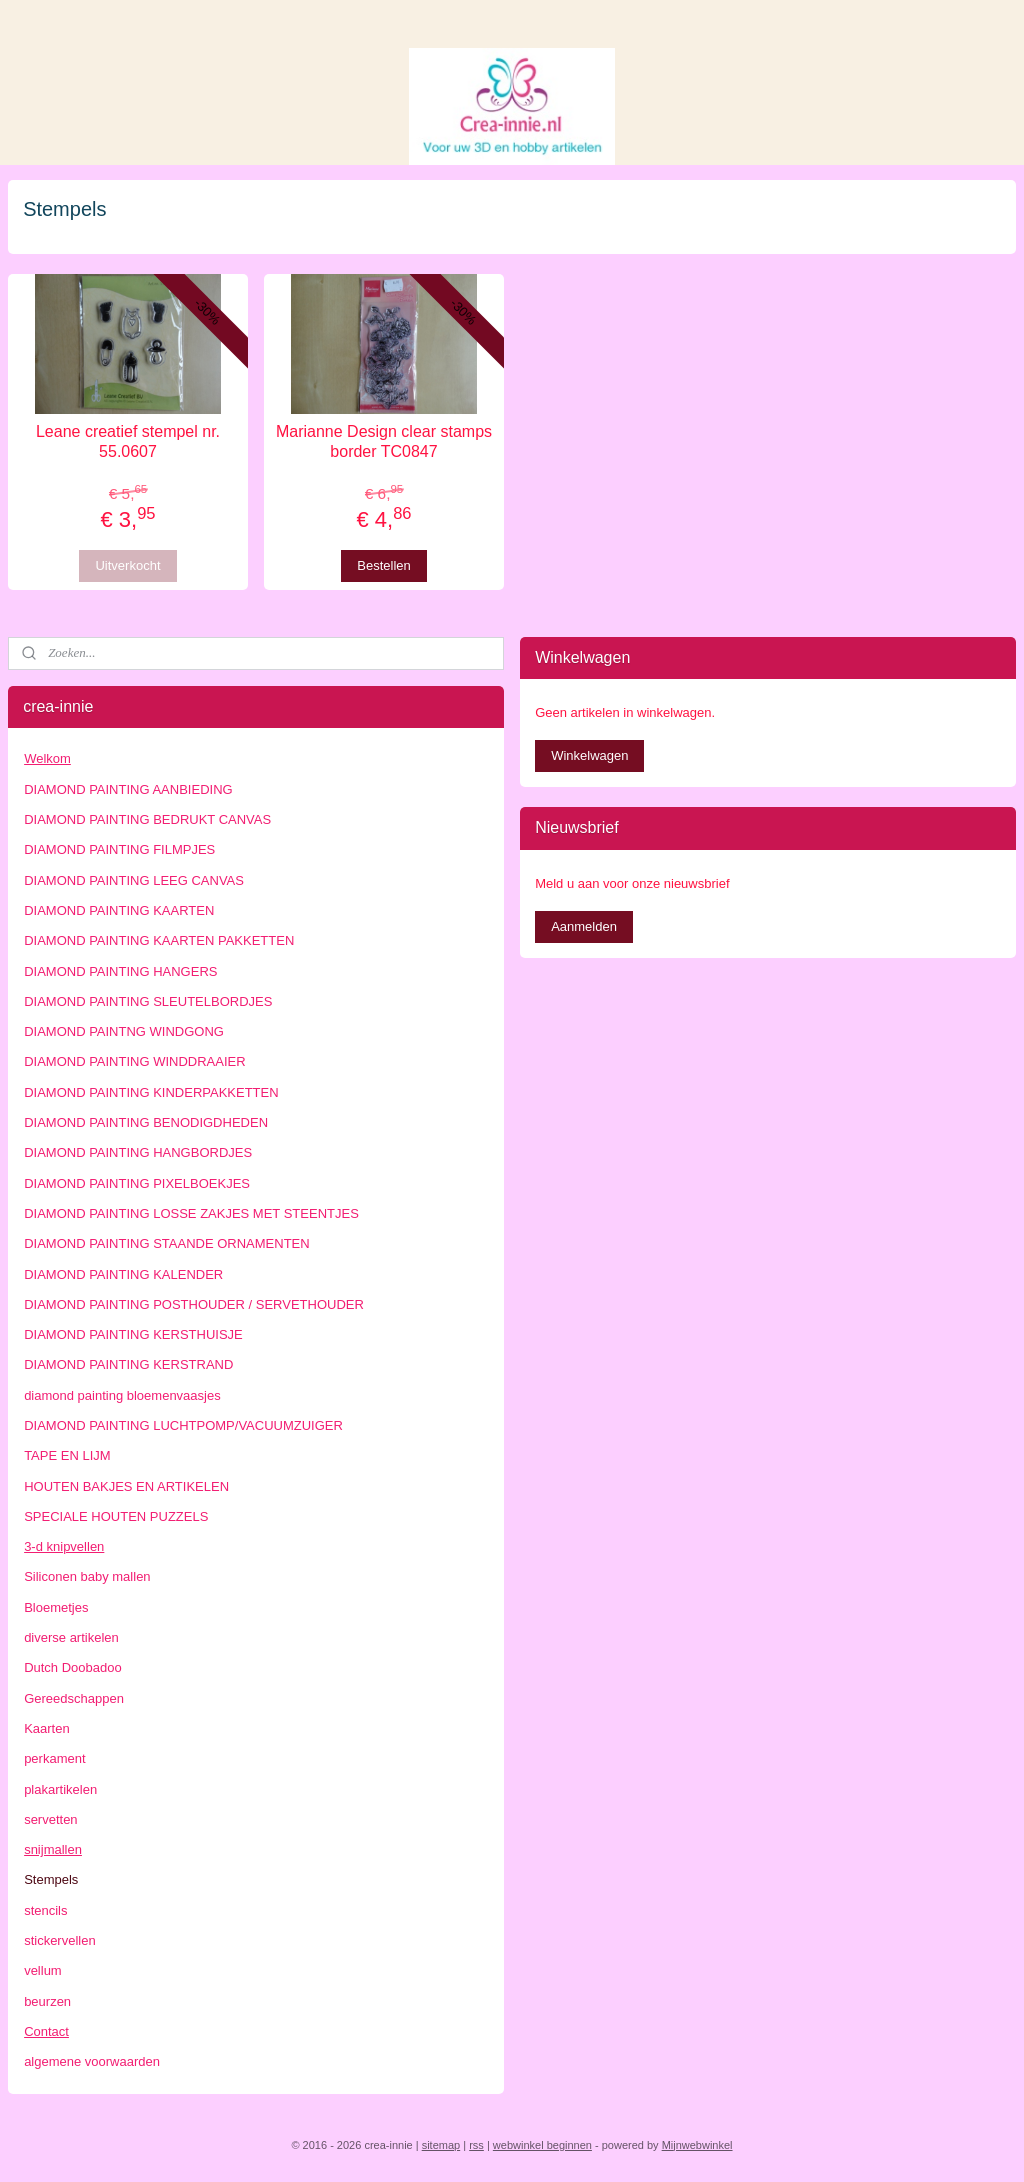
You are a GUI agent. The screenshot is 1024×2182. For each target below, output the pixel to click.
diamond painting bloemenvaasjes (122, 1395)
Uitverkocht (127, 565)
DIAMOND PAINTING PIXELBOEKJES (137, 1183)
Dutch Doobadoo (73, 1667)
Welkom (47, 758)
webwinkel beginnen (542, 2145)
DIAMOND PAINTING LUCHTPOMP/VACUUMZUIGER (183, 1425)
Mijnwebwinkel (697, 2145)
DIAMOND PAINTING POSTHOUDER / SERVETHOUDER (194, 1304)
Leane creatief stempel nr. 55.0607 (128, 442)
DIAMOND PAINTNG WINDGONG (124, 1031)
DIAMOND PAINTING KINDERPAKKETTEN (151, 1092)
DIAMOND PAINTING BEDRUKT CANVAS (147, 819)
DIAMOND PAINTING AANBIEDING (128, 789)
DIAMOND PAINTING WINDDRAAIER (135, 1061)
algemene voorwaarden (92, 2061)
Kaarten (47, 1728)
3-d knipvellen (64, 1546)
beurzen (47, 2001)
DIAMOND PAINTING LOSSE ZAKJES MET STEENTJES (191, 1213)
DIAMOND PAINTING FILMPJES (119, 849)
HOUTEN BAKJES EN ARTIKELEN (126, 1486)
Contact (46, 2031)
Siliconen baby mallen (87, 1576)
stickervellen (60, 1940)
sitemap (441, 2145)
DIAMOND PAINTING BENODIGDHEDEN (146, 1122)
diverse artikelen (71, 1637)
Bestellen (383, 565)
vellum (43, 1970)
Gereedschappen (74, 1698)
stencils (45, 1910)
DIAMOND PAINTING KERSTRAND (128, 1364)
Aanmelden (584, 926)
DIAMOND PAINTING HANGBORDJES (138, 1152)
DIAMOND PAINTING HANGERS (120, 971)
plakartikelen (60, 1789)
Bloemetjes (56, 1607)
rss (476, 2145)
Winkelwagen (589, 755)
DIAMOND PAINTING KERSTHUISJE (133, 1334)
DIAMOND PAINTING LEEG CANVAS (134, 880)
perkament (54, 1758)
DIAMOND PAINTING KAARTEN (119, 910)
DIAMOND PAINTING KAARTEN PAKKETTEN (159, 940)
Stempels (51, 1879)
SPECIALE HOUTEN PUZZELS (116, 1516)
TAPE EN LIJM (67, 1455)
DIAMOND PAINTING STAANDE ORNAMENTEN (167, 1243)
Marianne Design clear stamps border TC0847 (384, 442)
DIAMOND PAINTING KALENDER (123, 1274)
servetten (50, 1819)
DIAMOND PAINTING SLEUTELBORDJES (148, 1001)
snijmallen (53, 1849)
